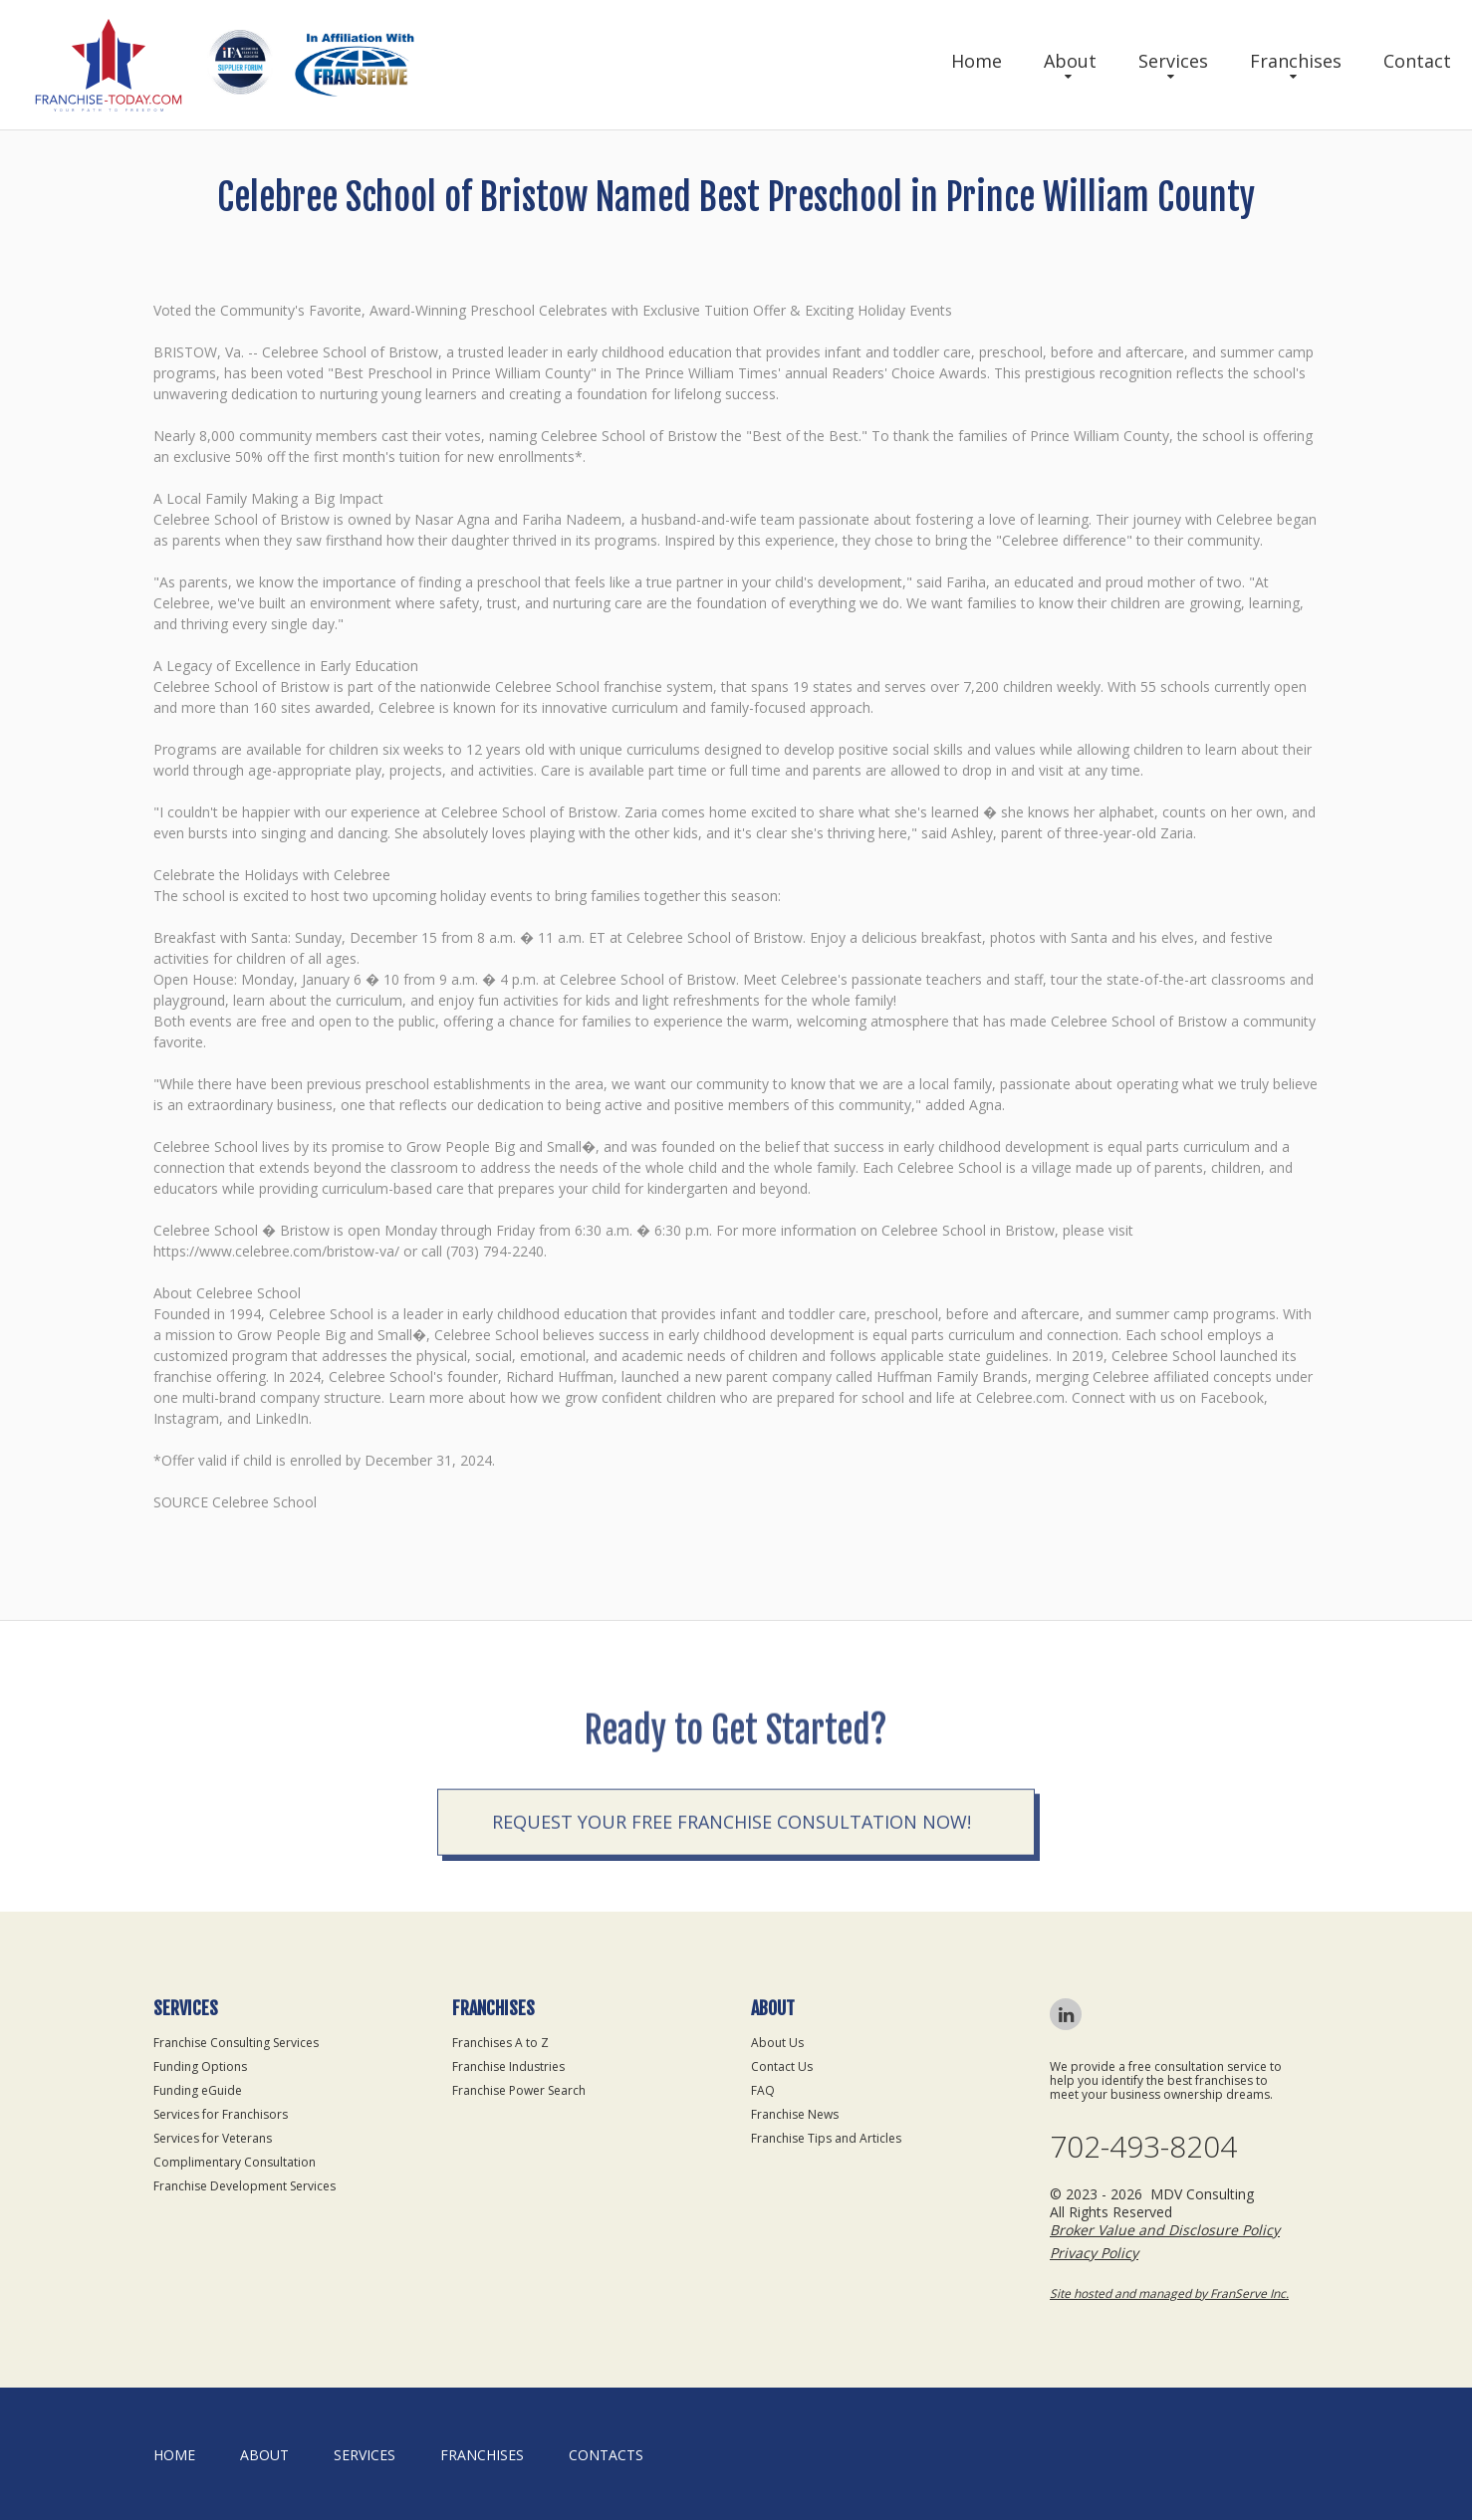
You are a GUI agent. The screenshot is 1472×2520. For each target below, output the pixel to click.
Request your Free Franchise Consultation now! (731, 1912)
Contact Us (782, 2066)
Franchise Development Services (244, 2185)
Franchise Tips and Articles (826, 2138)
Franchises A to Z (500, 2042)
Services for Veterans (212, 2138)
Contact (1417, 61)
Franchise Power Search (519, 2090)
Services (1173, 61)
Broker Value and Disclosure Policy (1165, 2229)
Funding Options (200, 2066)
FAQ (763, 2090)
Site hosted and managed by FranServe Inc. (1169, 2293)
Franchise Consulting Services (236, 2042)
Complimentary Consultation (234, 2162)
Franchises (1296, 61)
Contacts (606, 2454)
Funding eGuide (197, 2090)
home (174, 2454)
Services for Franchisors (220, 2114)
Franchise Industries (508, 2066)
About (1070, 61)
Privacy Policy (1094, 2252)
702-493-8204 (1143, 2147)
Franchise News (795, 2114)
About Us (777, 2042)
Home (976, 61)
